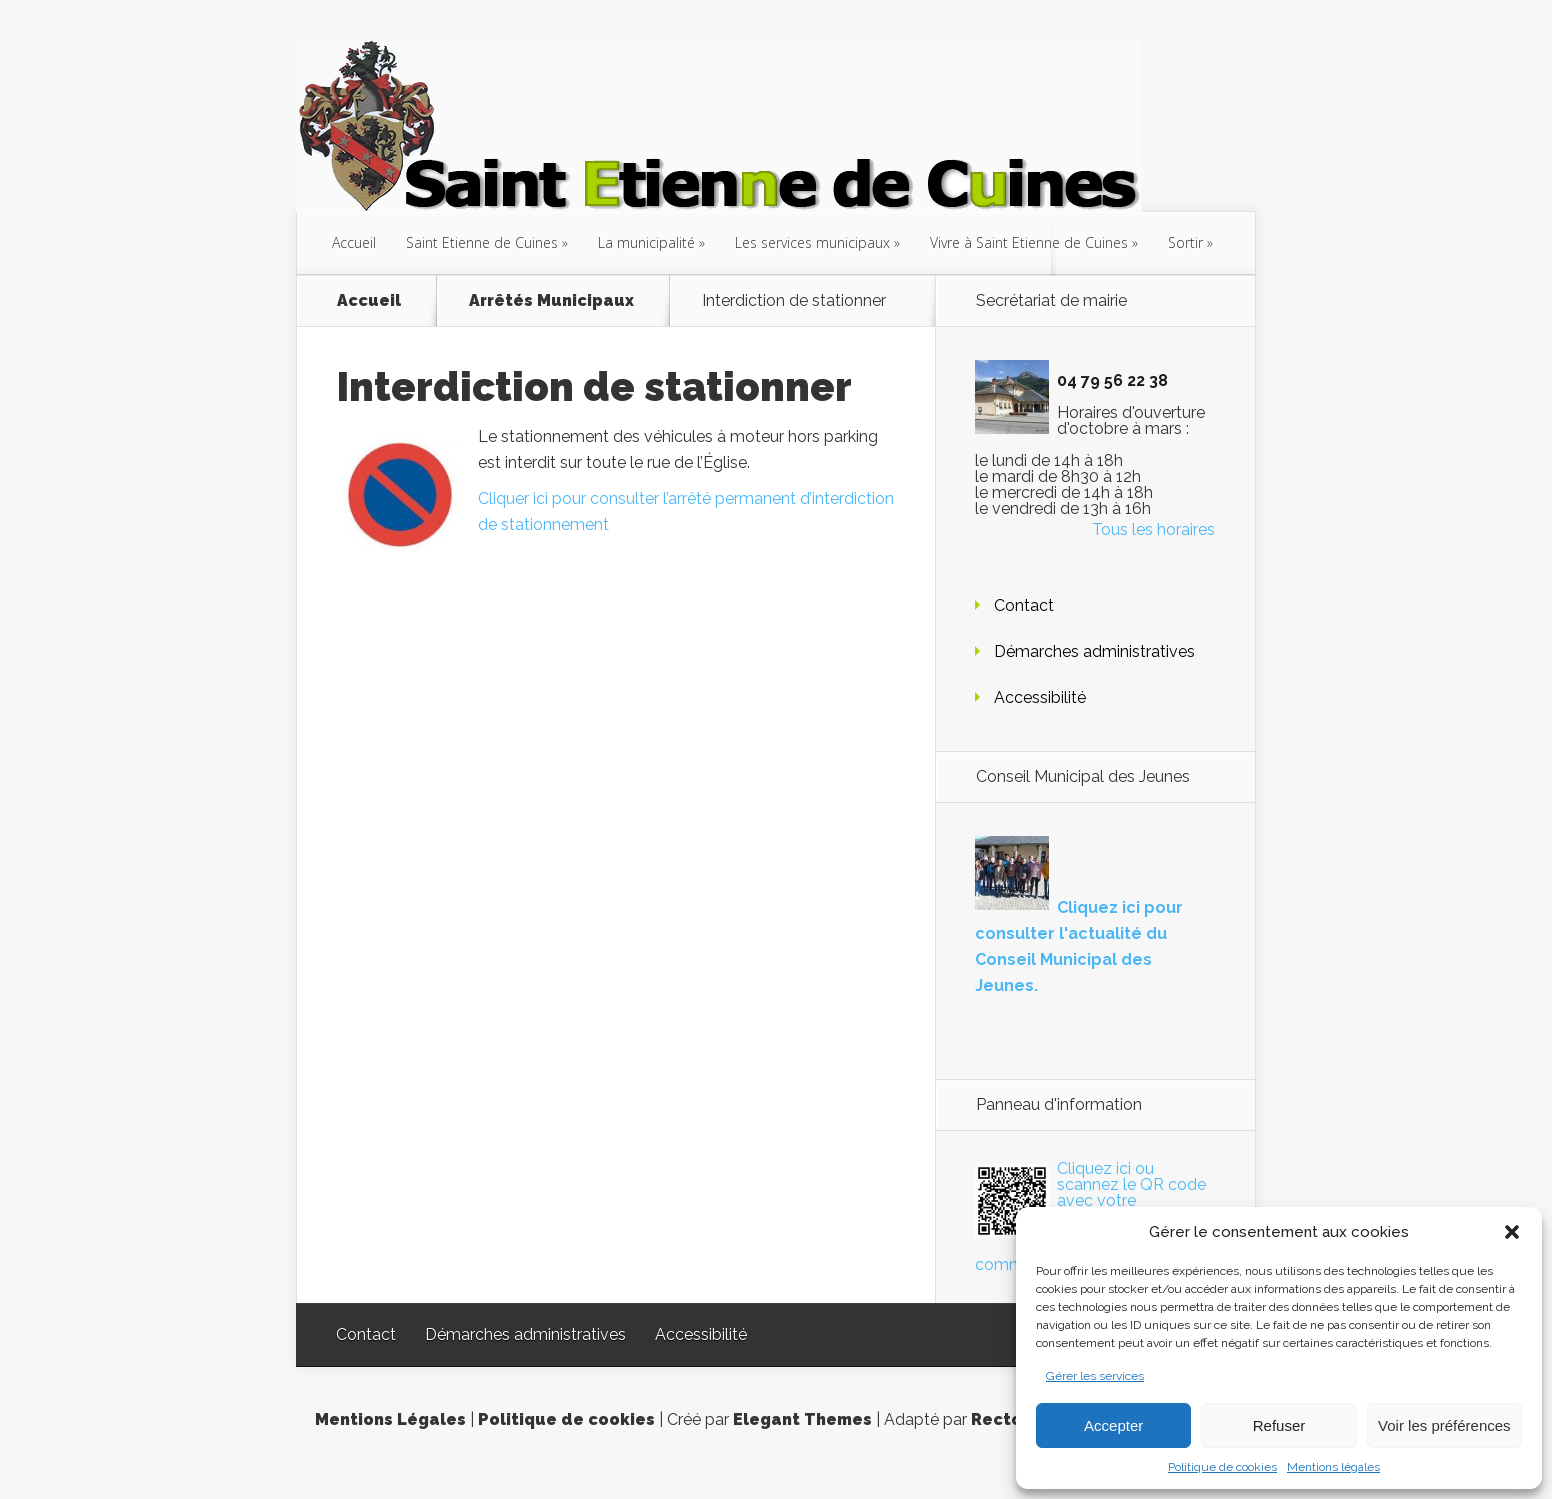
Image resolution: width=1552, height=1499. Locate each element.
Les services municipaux (812, 242)
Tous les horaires (1153, 529)
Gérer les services (1095, 1376)
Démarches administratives (1094, 651)
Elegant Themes (802, 1419)
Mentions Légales (390, 1419)
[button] (1512, 1232)
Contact (1024, 605)
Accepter (1113, 1425)
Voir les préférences (1444, 1425)
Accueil (354, 242)
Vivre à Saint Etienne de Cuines (1029, 242)
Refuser (1279, 1425)
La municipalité (646, 242)
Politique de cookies (1222, 1467)
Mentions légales (1333, 1467)
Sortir (1185, 242)
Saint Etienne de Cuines (482, 242)
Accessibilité (1040, 697)
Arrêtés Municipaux (551, 301)
